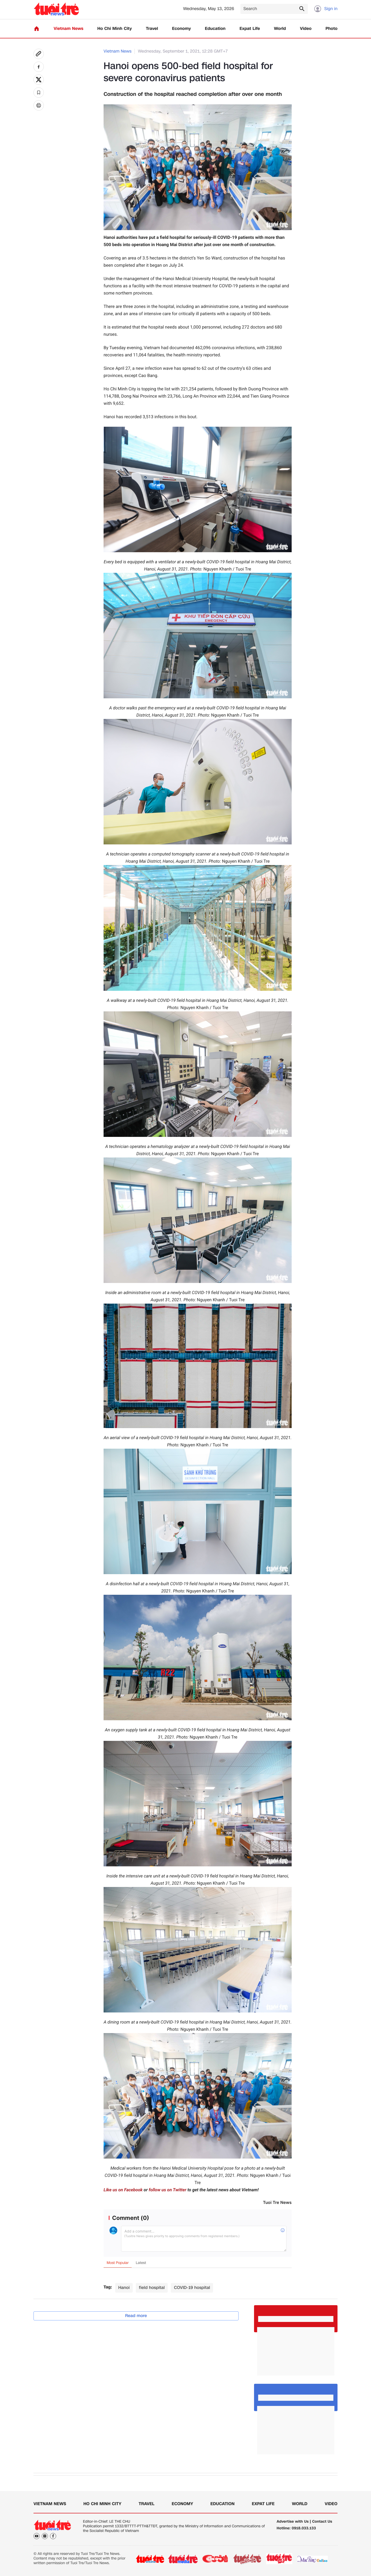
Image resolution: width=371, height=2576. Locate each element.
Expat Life (250, 28)
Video (305, 28)
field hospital (152, 2287)
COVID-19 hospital (192, 2287)
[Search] (274, 9)
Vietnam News (68, 28)
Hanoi (124, 2287)
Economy (181, 28)
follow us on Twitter (167, 2190)
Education (215, 28)
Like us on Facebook (123, 2190)
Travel (152, 28)
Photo (332, 28)
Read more (136, 2316)
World (280, 28)
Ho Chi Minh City (114, 28)
